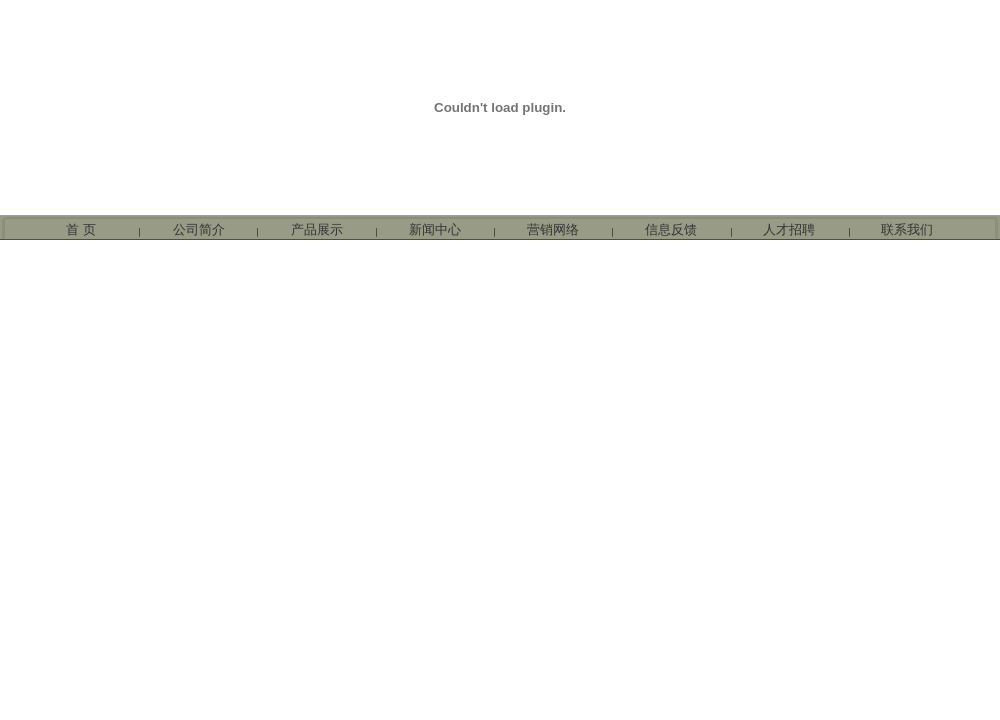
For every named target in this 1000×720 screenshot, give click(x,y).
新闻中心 (435, 229)
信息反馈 (671, 229)
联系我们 (907, 229)
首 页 (81, 229)
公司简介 (199, 229)
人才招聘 (789, 229)
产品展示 (317, 229)
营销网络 (553, 229)
